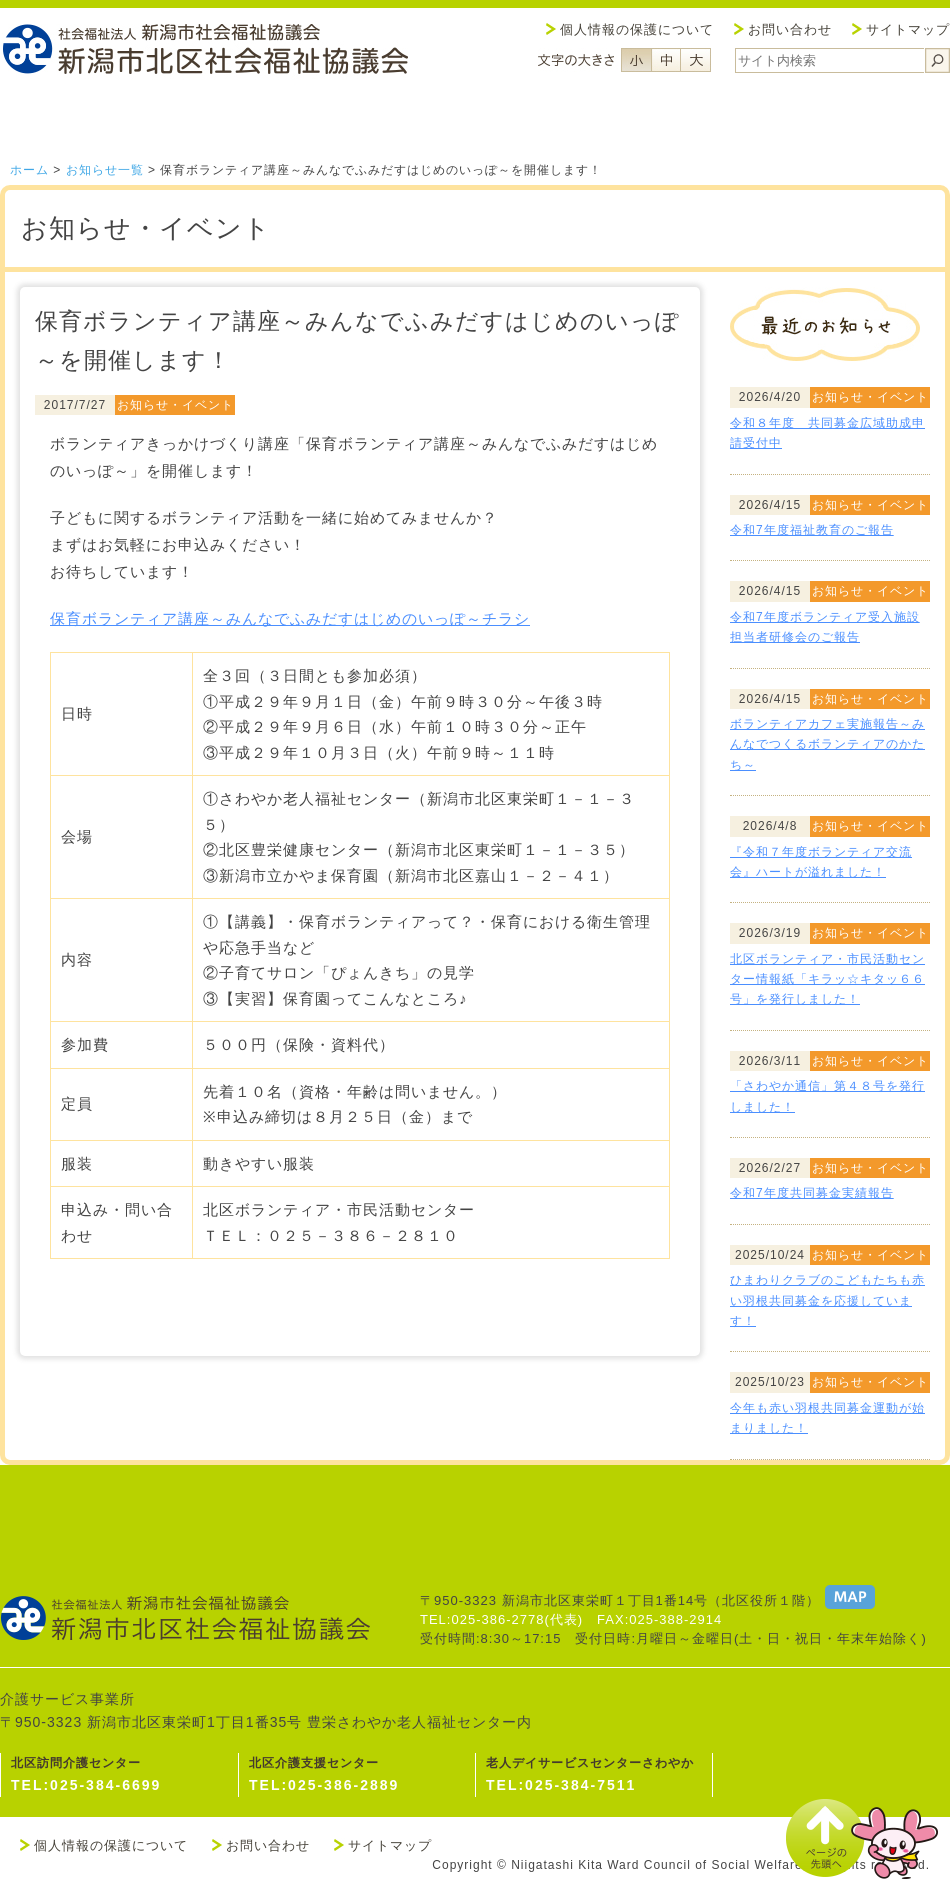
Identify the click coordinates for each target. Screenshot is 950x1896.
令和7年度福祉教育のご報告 (812, 530)
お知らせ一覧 (105, 170)
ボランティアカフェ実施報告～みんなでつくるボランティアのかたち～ (827, 744)
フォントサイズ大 (696, 60)
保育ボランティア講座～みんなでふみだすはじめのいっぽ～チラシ (290, 618)
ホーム (29, 170)
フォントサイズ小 (636, 60)
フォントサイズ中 (666, 60)
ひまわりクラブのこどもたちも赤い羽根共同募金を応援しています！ (827, 1300)
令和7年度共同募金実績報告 (812, 1193)
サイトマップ (908, 29)
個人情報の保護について (637, 29)
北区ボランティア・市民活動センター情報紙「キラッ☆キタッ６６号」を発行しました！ (827, 979)
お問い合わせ (790, 29)
